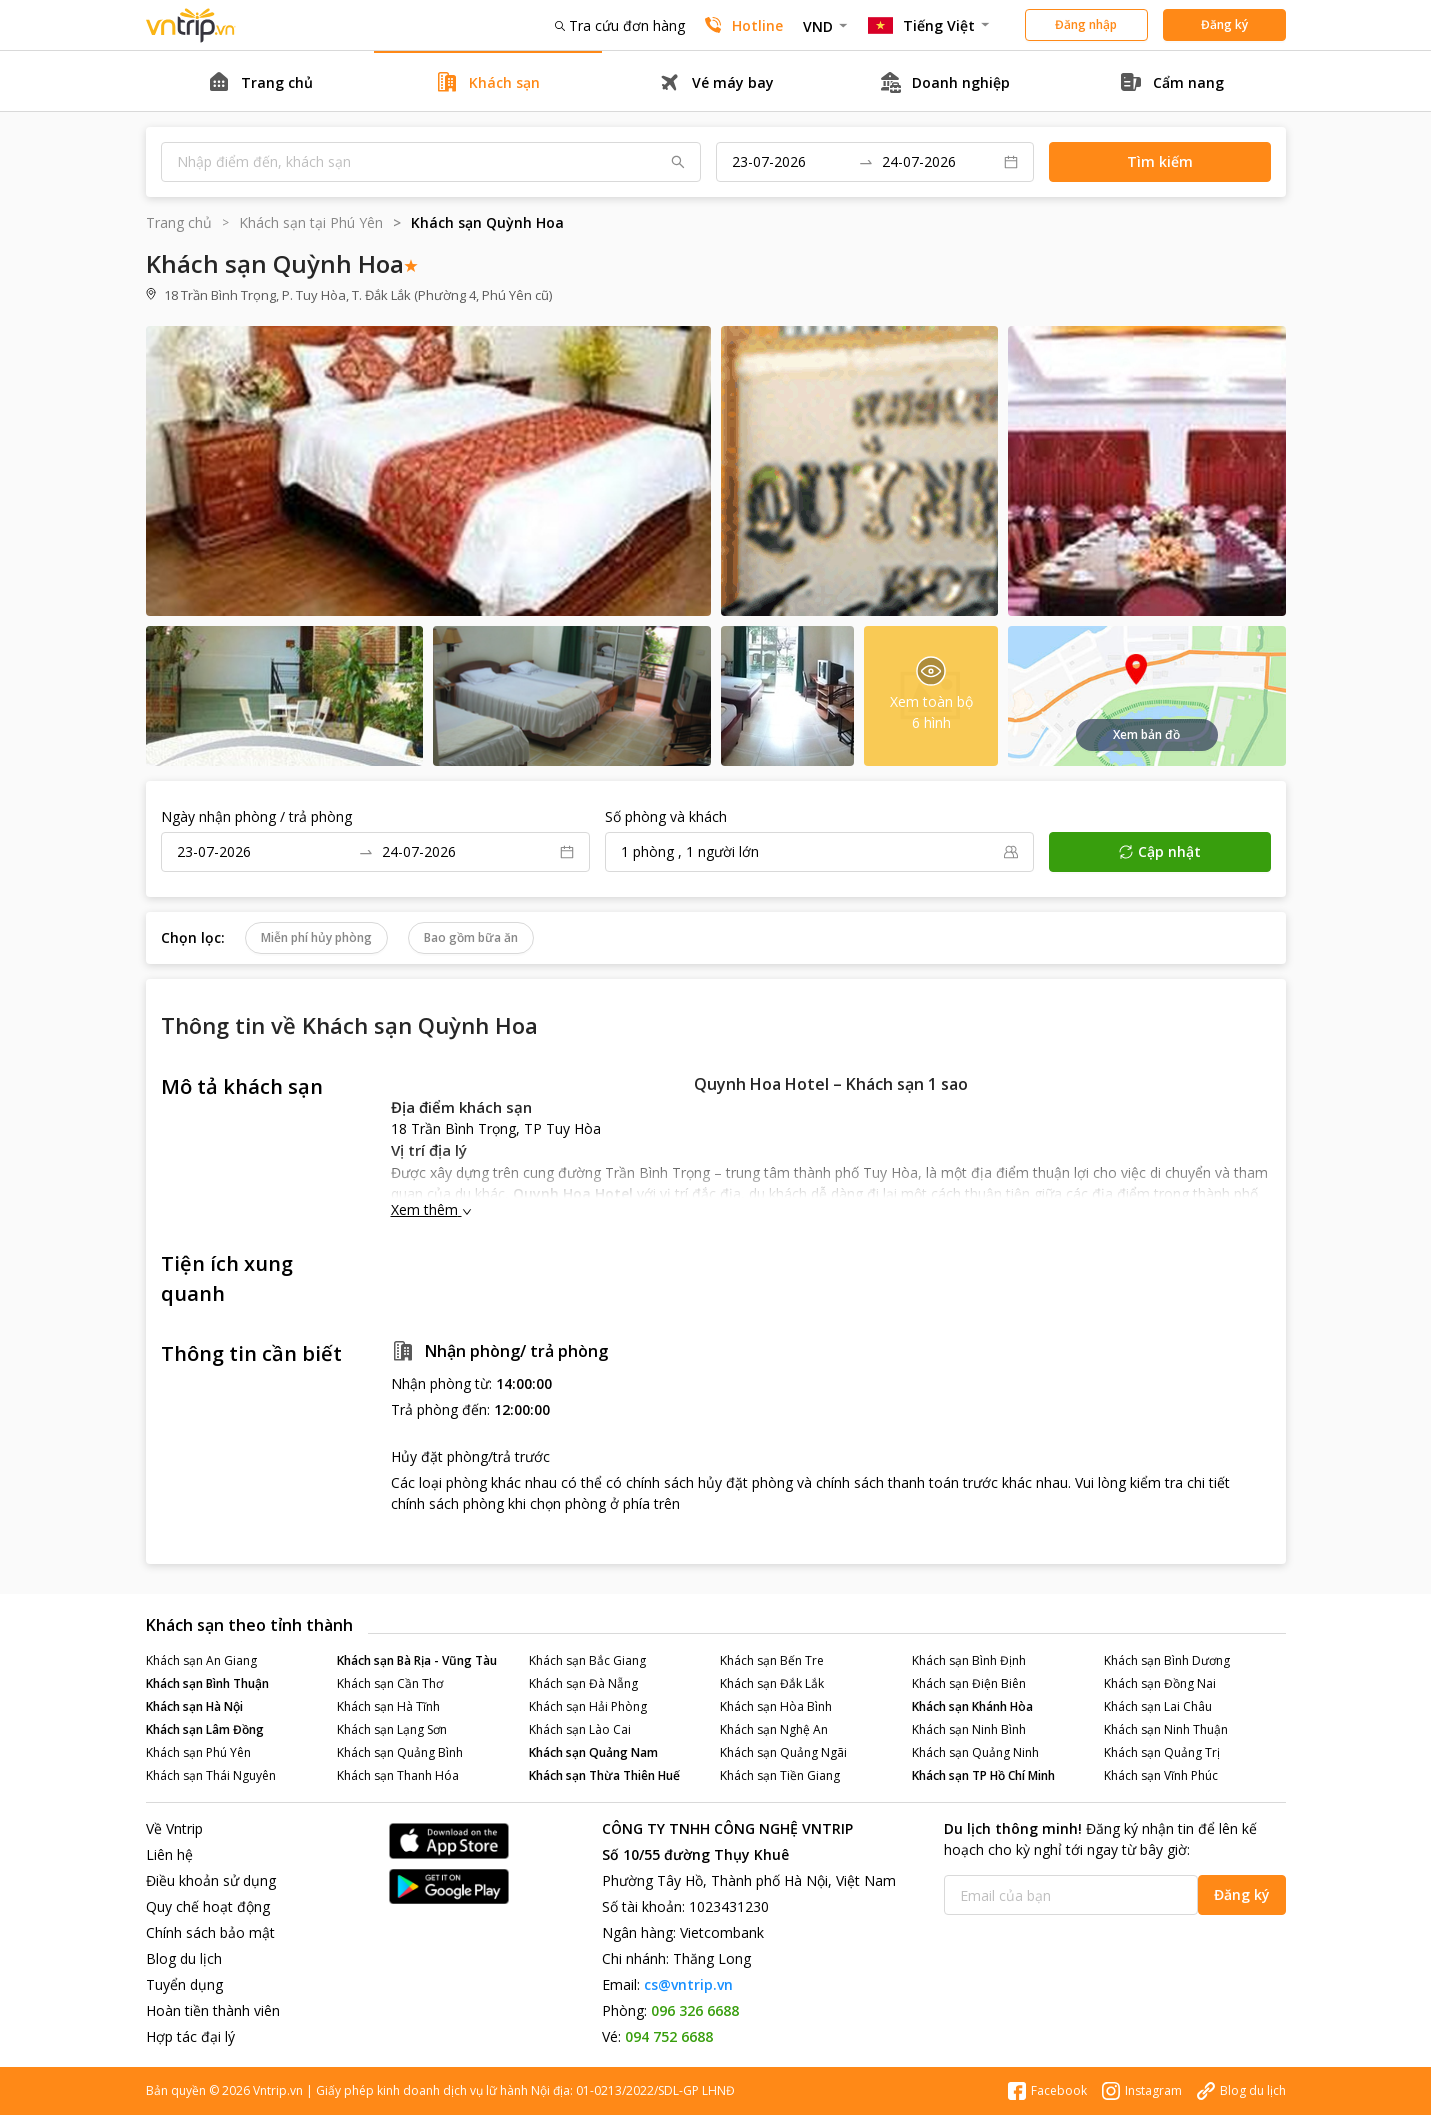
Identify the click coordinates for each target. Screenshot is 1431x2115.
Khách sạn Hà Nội (194, 1706)
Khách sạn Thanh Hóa (398, 1775)
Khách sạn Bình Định (969, 1660)
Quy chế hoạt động (208, 1906)
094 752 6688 (669, 2036)
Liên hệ (169, 1854)
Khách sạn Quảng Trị (1162, 1752)
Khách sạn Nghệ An (774, 1729)
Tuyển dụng (184, 1984)
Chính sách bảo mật (210, 1932)
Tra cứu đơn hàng (620, 25)
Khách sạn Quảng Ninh (975, 1752)
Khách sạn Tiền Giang (780, 1775)
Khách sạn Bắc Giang (587, 1660)
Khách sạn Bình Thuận (207, 1683)
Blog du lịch (184, 1958)
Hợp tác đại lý (190, 2036)
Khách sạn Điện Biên (969, 1683)
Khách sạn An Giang (201, 1660)
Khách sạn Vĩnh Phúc (1161, 1775)
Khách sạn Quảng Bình (400, 1752)
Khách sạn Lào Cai (580, 1729)
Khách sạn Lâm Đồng (205, 1729)
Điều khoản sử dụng (211, 1880)
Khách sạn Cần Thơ (390, 1683)
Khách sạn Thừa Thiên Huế (604, 1775)
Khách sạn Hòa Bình (776, 1706)
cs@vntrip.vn (688, 1984)
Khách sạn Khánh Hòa (972, 1706)
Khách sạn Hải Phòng (588, 1706)
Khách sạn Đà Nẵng (583, 1683)
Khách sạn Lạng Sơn (392, 1729)
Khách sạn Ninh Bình (969, 1729)
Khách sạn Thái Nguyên (211, 1775)
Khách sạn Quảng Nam (593, 1752)
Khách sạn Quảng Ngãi (783, 1752)
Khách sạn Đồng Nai (1160, 1683)
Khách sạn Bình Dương (1167, 1660)
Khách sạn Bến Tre (772, 1660)
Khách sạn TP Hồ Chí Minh (983, 1775)
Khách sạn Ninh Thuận (1166, 1729)
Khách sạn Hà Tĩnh (388, 1706)
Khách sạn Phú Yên (198, 1752)
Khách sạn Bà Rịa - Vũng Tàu (417, 1660)
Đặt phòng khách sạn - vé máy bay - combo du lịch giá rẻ (191, 25)
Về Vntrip (174, 1828)
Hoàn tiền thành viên (213, 2010)
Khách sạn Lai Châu (1158, 1706)
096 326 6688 (695, 2010)
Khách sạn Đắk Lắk (772, 1683)
